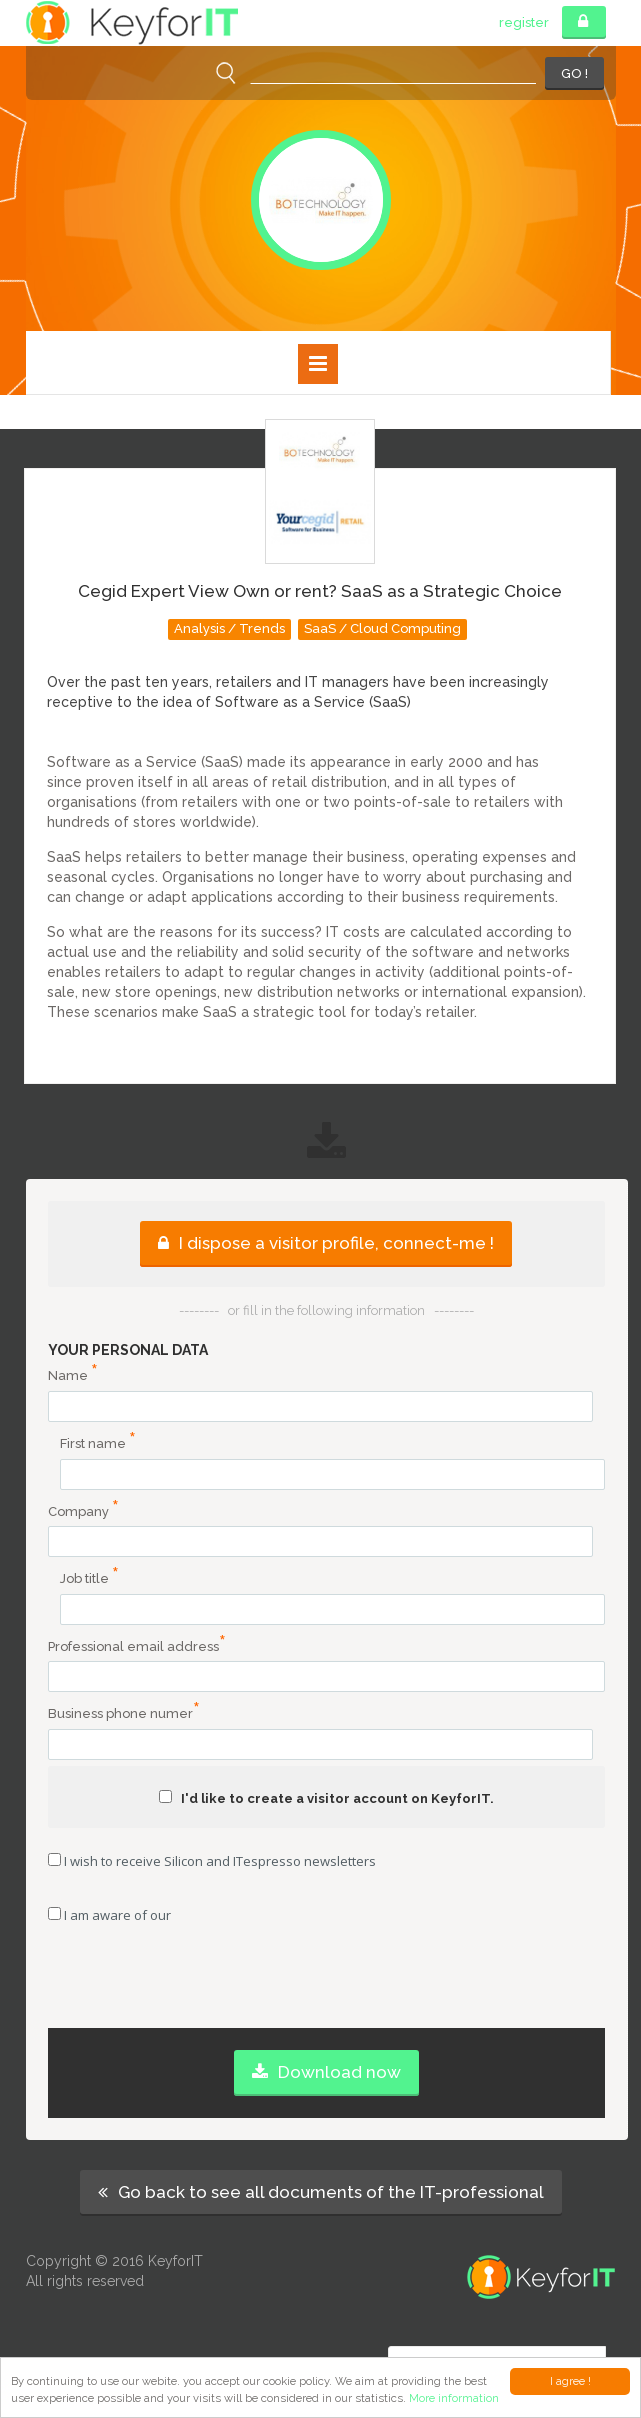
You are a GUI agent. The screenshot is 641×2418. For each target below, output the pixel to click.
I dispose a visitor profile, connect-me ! (326, 1243)
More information (454, 2398)
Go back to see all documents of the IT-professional (321, 2192)
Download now (326, 2072)
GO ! (574, 73)
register (524, 22)
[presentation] (326, 1989)
